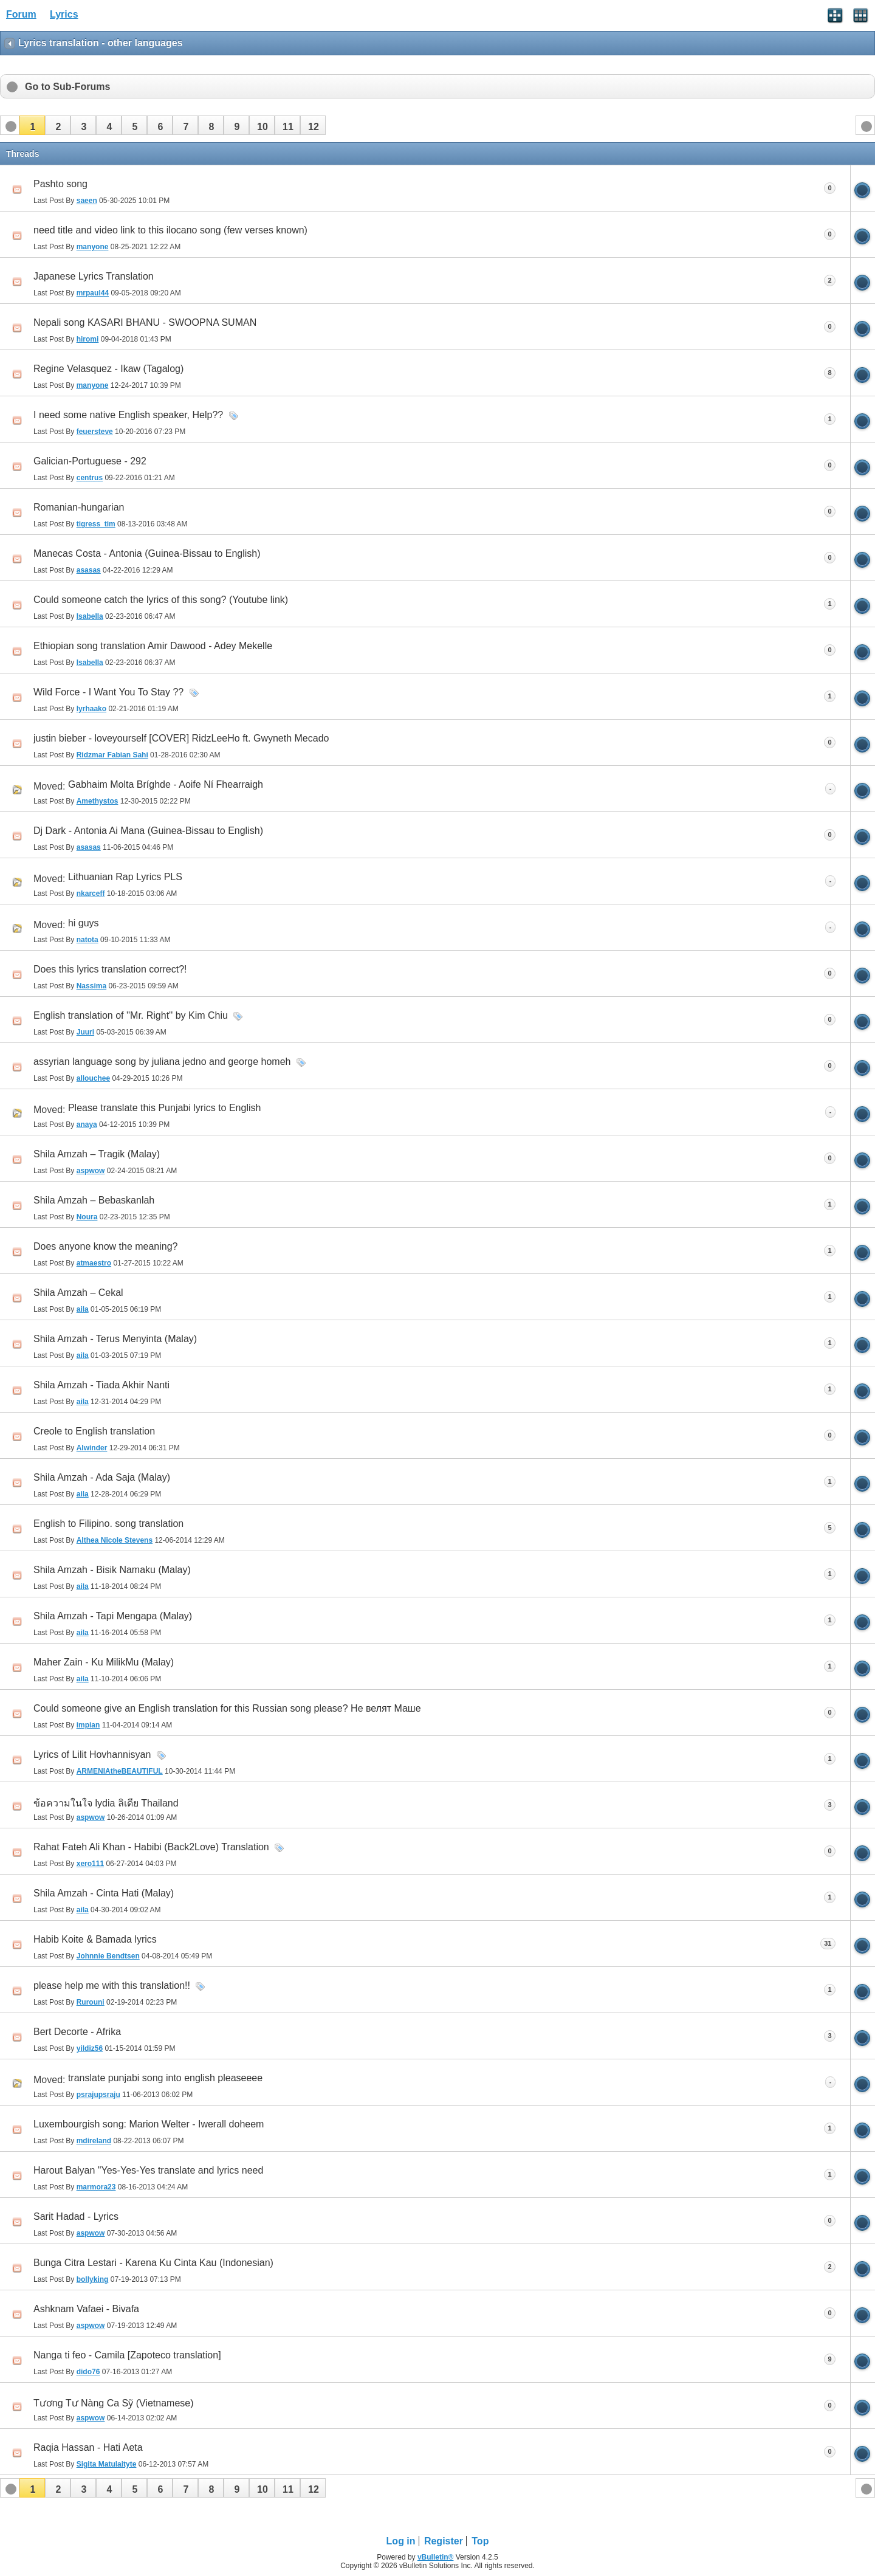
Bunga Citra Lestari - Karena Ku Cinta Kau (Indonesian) (153, 2262)
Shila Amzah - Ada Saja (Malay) (101, 1477)
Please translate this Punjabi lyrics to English (164, 1108)
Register (443, 2541)
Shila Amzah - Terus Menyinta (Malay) (115, 1339)
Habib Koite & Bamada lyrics (95, 1939)
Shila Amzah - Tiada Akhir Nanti (101, 1385)
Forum (21, 14)
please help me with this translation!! (111, 1985)
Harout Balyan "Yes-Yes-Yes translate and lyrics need (148, 2170)
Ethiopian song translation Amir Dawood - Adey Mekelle (152, 646)
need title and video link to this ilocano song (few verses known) (170, 230)
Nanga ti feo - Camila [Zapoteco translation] (127, 2355)
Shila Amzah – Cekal (78, 1292)
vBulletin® (435, 2557)
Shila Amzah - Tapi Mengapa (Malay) (112, 1616)
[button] (32, 125)
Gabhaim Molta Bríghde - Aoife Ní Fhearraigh (165, 784)
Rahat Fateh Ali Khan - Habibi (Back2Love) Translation (151, 1847)
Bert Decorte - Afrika (77, 2032)
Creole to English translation (94, 1431)
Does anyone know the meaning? (105, 1246)
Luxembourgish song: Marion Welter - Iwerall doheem (148, 2124)
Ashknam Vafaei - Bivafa (86, 2309)
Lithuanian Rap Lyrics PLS (125, 877)
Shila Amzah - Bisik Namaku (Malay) (112, 1570)
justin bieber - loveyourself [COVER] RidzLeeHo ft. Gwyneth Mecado (181, 738)
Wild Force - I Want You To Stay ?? (108, 692)
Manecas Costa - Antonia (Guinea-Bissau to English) (147, 553)
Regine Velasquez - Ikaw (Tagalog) (108, 368)
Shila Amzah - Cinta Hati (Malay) (103, 1893)
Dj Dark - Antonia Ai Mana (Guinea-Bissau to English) (148, 830)
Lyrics (64, 14)
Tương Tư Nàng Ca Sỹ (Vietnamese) (113, 2403)
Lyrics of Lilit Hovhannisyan (92, 1754)
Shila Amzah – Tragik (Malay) (96, 1154)
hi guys (83, 923)
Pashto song (60, 184)
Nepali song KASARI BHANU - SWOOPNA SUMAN (144, 322)
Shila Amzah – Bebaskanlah (93, 1200)
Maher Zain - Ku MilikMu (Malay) (103, 1662)
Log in (401, 2541)
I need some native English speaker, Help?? (128, 415)
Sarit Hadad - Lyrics (75, 2216)
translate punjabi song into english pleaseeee (165, 2078)
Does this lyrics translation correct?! (110, 969)
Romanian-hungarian (78, 507)
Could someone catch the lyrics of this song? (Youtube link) (160, 599)
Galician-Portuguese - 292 (89, 461)
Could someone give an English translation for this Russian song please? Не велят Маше (227, 1708)
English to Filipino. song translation (108, 1523)
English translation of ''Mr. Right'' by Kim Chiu (130, 1015)
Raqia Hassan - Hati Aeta (88, 2447)
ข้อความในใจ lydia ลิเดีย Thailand (106, 1803)
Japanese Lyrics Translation (93, 276)
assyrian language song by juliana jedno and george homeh (161, 1061)
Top (480, 2541)
